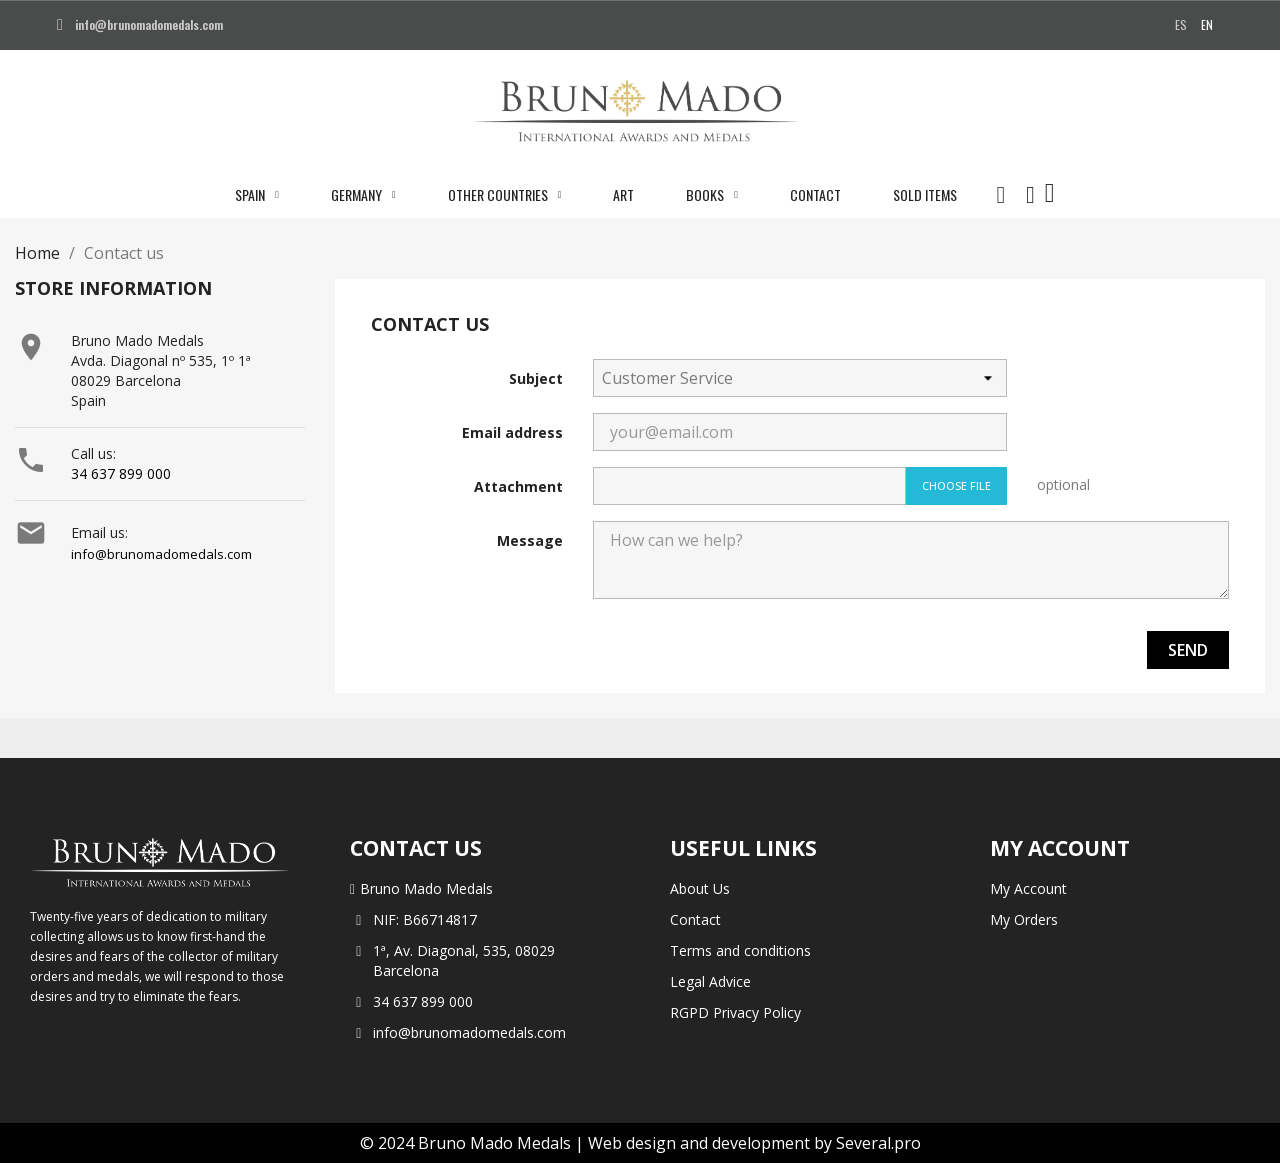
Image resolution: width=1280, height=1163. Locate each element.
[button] (1001, 195)
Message (530, 540)
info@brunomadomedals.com (161, 554)
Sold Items (925, 194)
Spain (257, 195)
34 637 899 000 (121, 473)
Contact (815, 194)
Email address (512, 432)
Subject (536, 378)
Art (623, 194)
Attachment (518, 486)
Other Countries (505, 195)
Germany (363, 195)
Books (712, 195)
